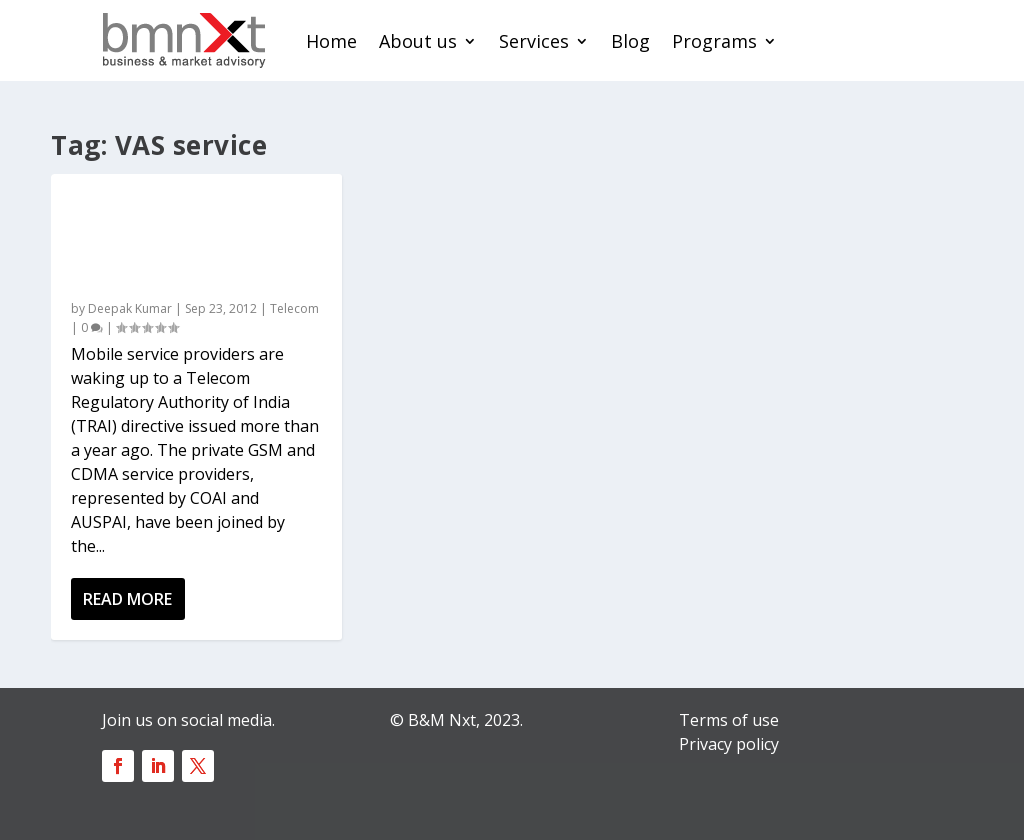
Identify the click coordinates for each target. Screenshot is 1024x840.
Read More (127, 599)
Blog (630, 41)
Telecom (294, 308)
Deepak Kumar (130, 308)
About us (418, 41)
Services (534, 41)
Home (331, 41)
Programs (714, 41)
